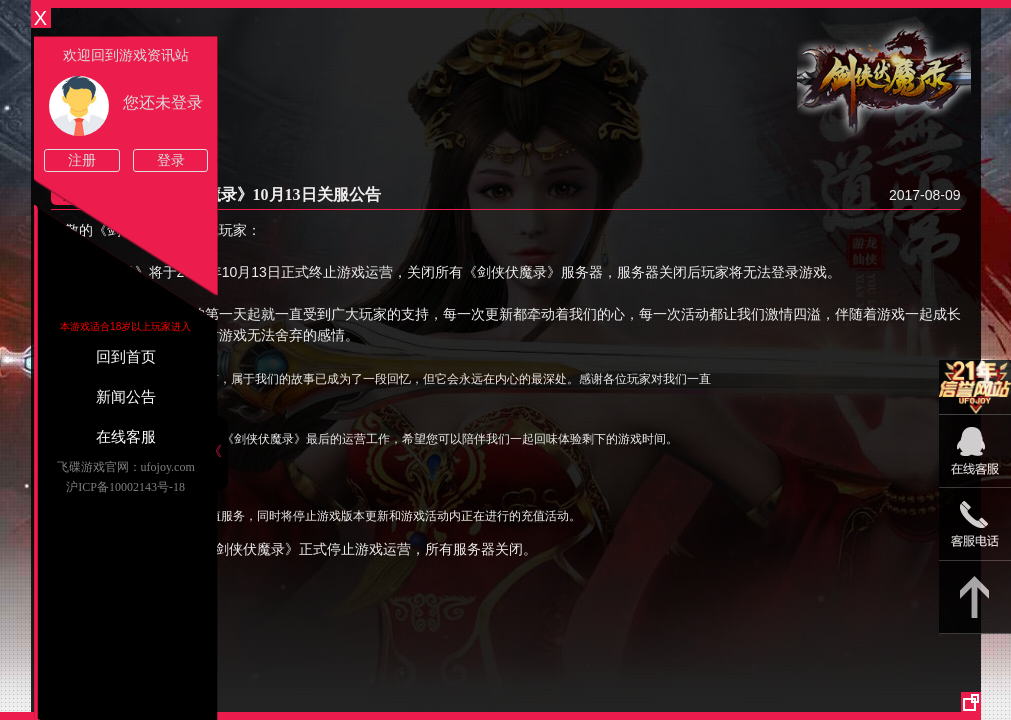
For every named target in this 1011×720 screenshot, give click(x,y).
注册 (82, 160)
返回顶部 (975, 597)
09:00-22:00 (975, 461)
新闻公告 (126, 397)
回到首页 (126, 357)
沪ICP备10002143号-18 (125, 487)
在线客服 (126, 437)
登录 (171, 160)
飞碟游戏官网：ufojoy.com (126, 467)
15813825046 (975, 524)
